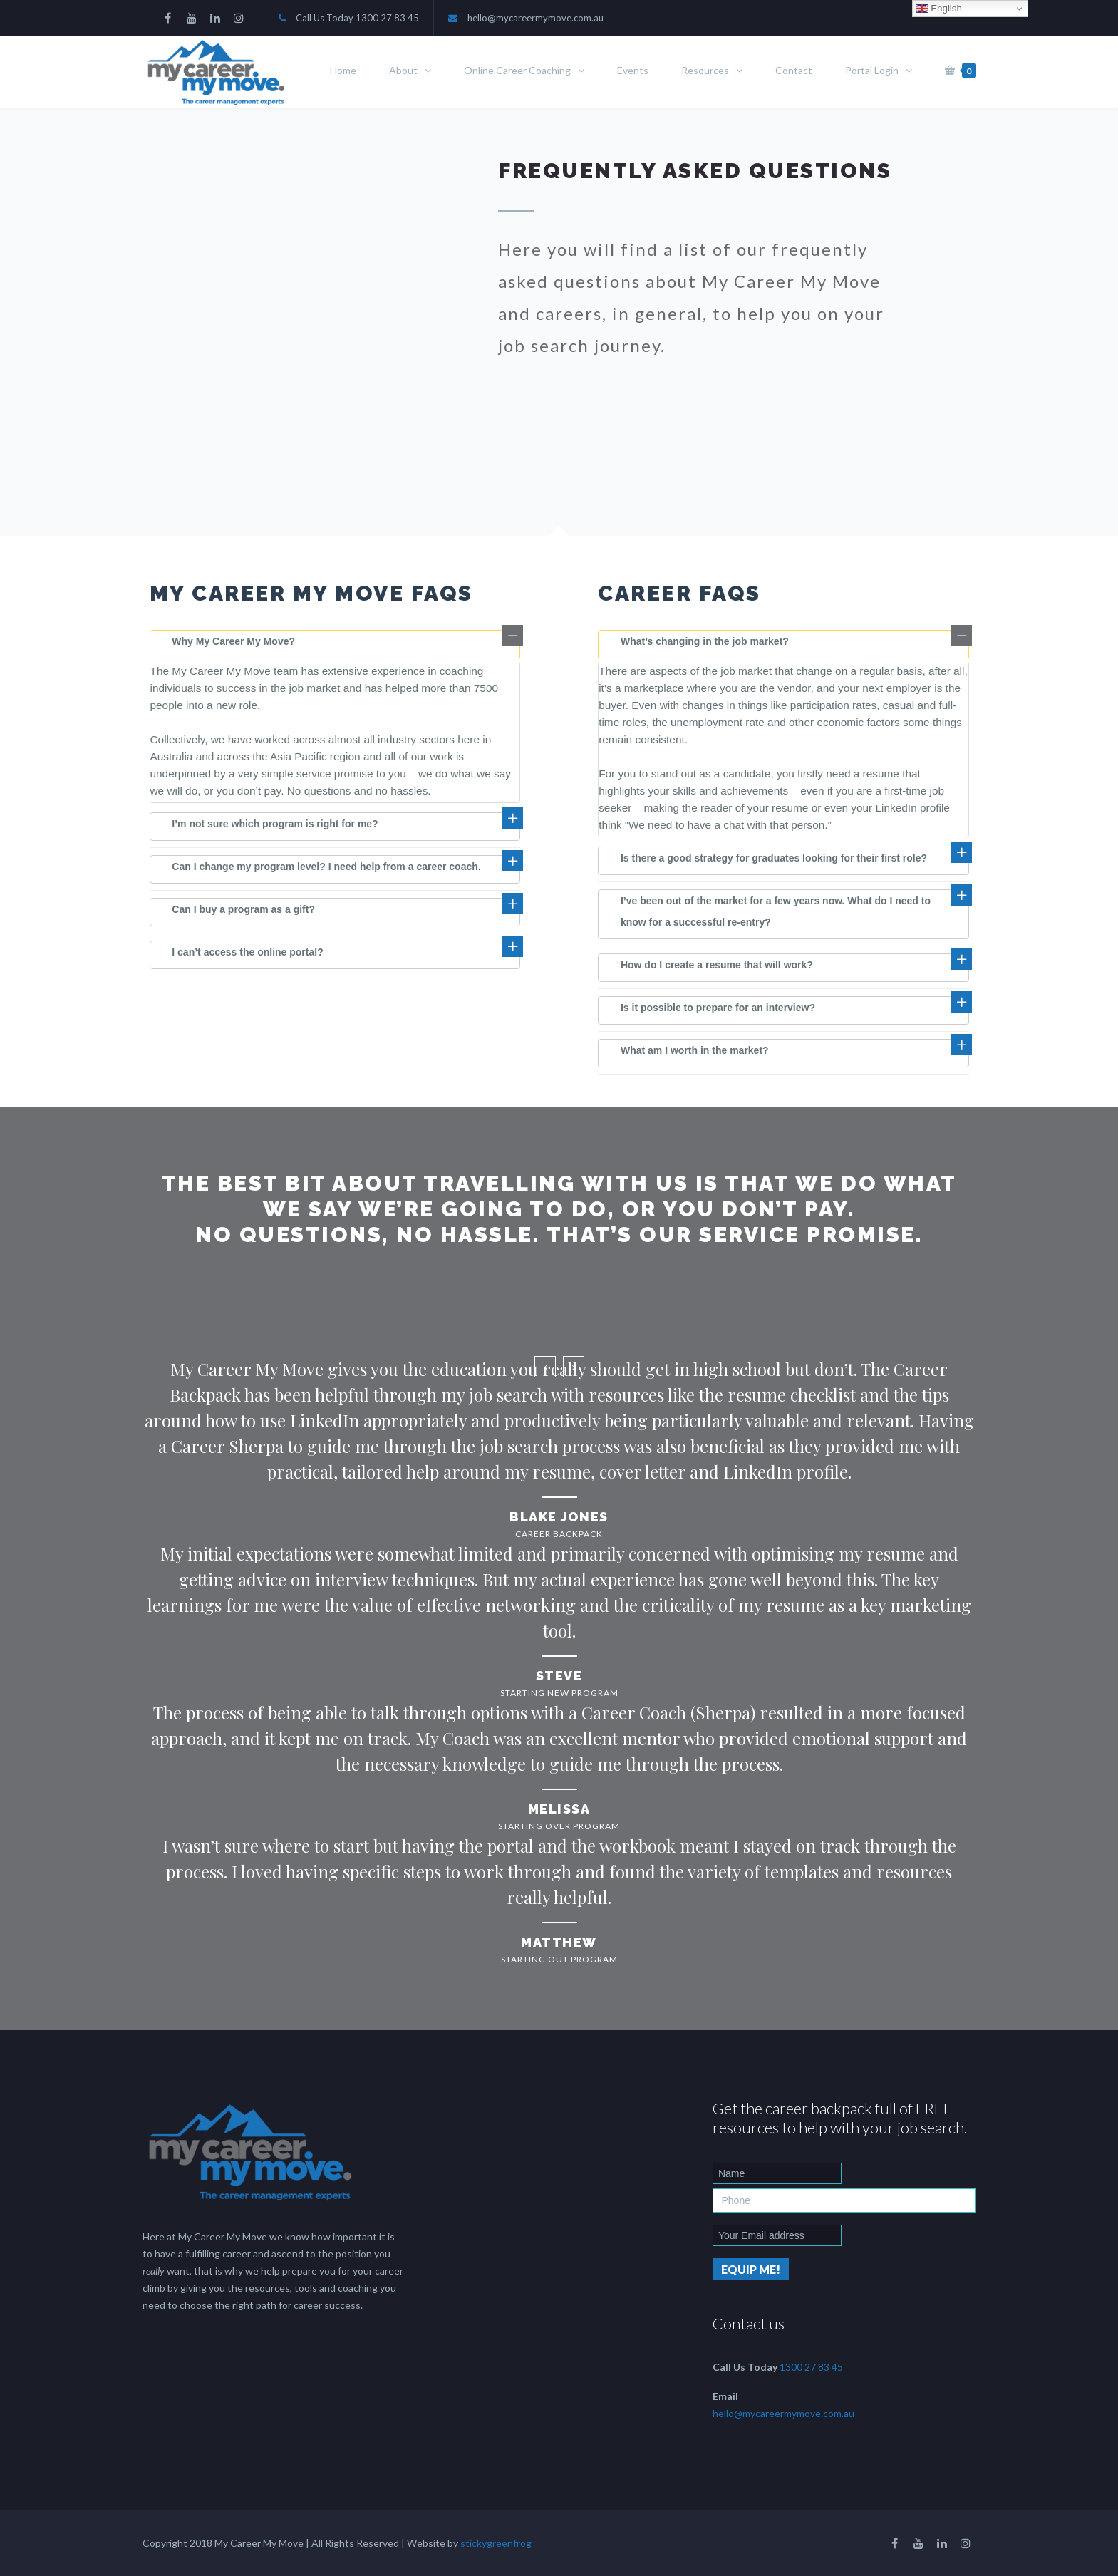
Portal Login (872, 70)
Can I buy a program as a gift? (243, 909)
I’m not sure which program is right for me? (275, 823)
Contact (793, 70)
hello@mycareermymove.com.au (535, 18)
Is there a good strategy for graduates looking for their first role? (774, 858)
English (938, 8)
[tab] (335, 644)
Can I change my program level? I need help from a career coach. (326, 866)
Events (632, 70)
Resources (705, 70)
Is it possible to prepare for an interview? (718, 1007)
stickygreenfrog (496, 2543)
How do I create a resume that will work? (717, 965)
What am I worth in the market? (695, 1050)
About (403, 70)
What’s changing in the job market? (705, 641)
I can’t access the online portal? (247, 952)
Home (343, 70)
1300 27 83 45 (387, 18)
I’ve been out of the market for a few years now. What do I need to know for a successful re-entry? (776, 911)
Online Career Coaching (517, 70)
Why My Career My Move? (233, 641)
